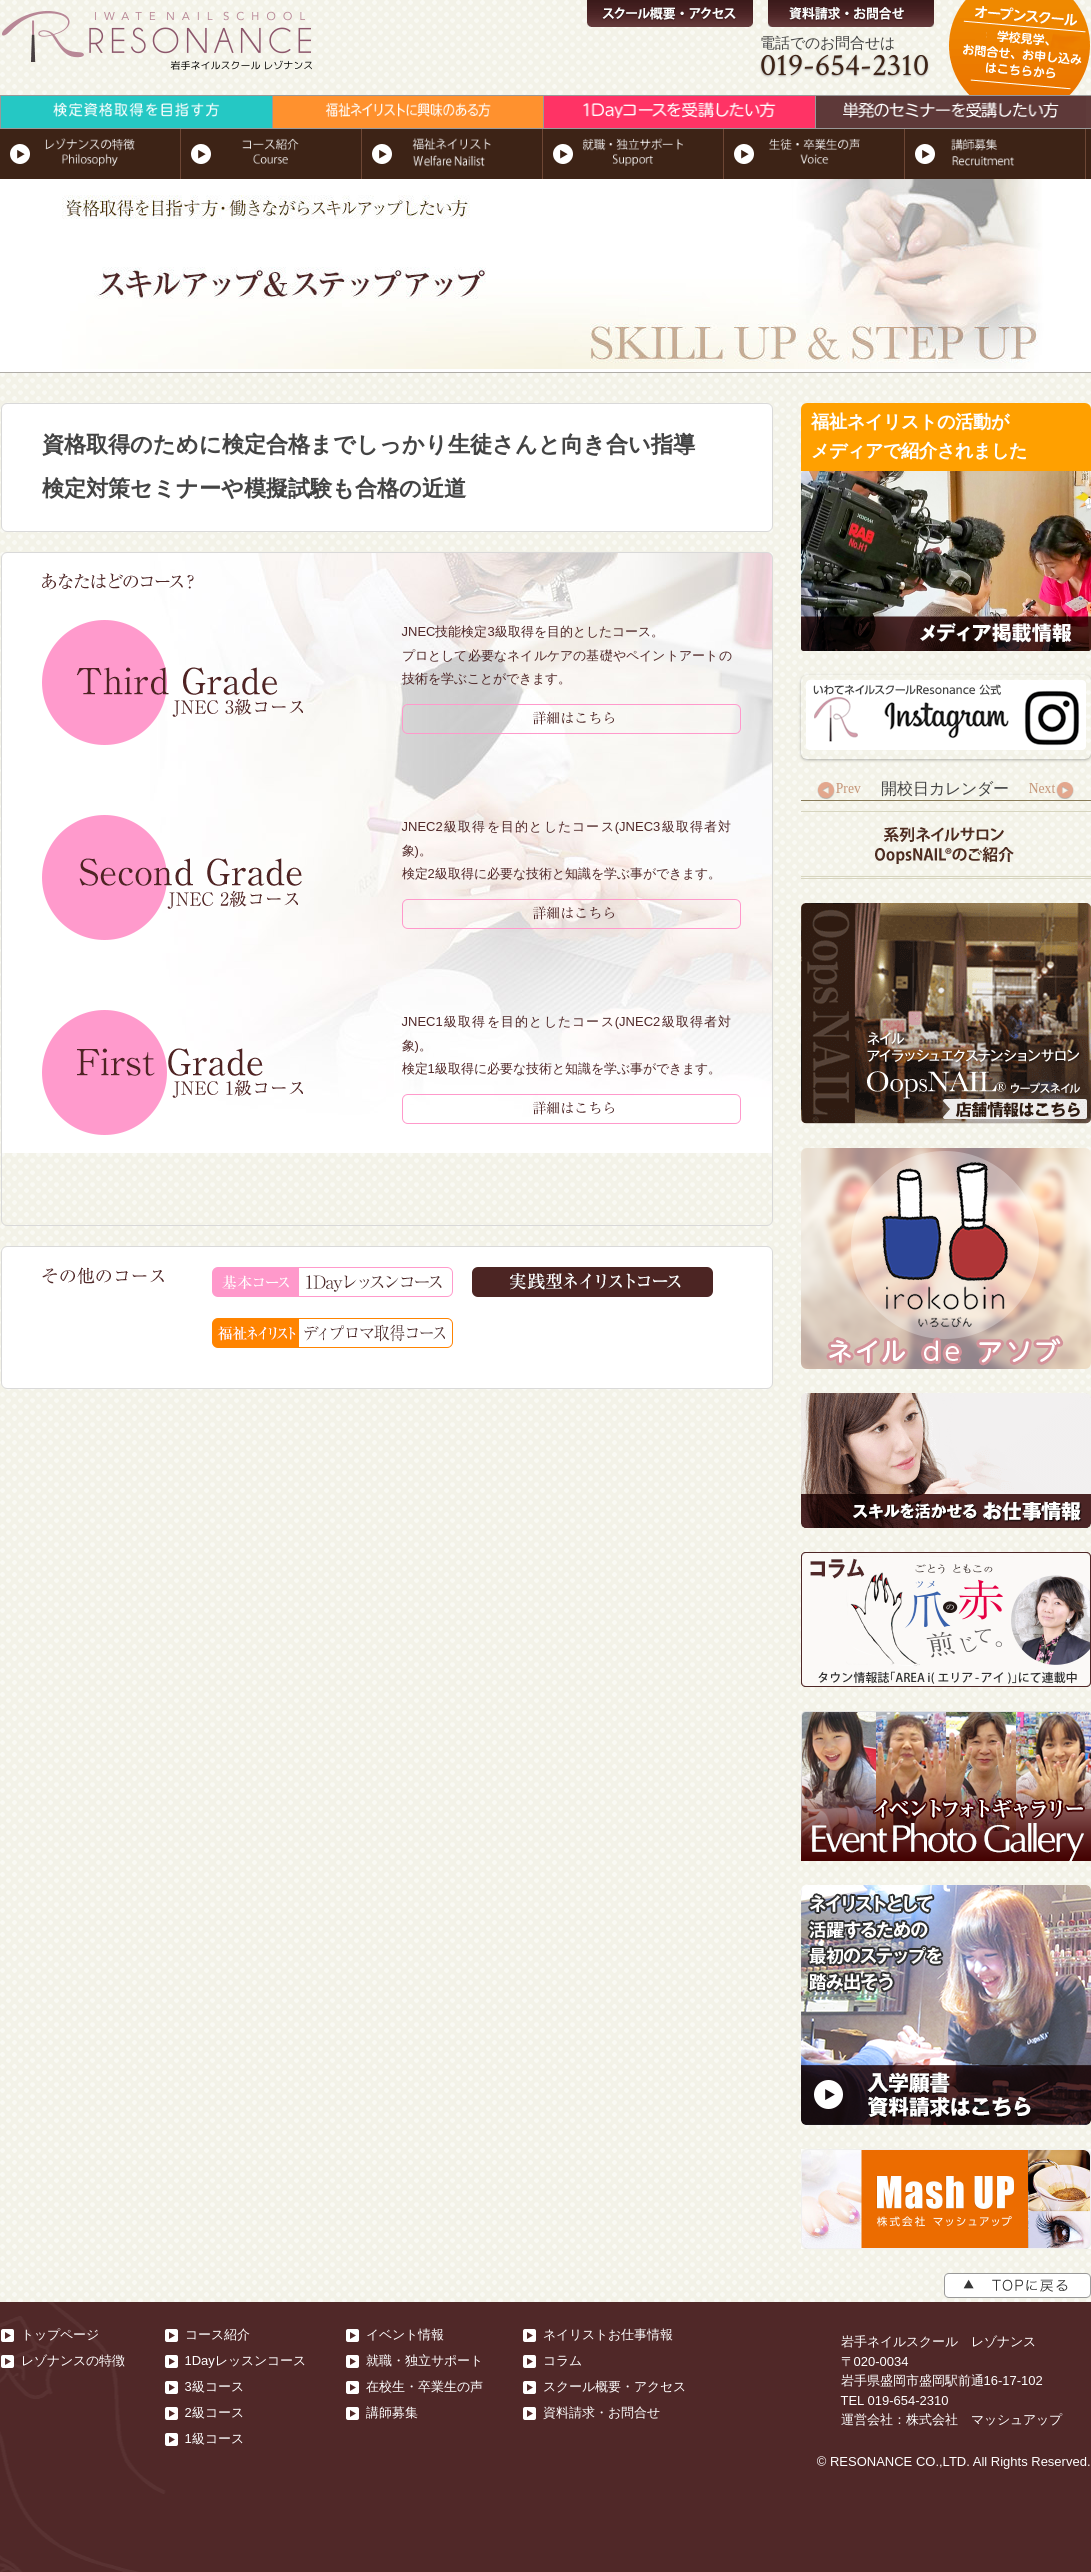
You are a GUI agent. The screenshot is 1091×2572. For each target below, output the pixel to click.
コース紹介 (217, 2334)
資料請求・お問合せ (851, 13)
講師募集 (392, 2412)
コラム (562, 2360)
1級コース (214, 2438)
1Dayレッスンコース (245, 2360)
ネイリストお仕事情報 (608, 2334)
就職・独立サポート (424, 2360)
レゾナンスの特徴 (73, 2360)
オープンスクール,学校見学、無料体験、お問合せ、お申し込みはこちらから (1019, 57)
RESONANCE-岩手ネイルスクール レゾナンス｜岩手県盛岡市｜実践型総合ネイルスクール (158, 42)
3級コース (214, 2386)
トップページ (60, 2334)
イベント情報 (405, 2334)
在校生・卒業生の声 (424, 2386)
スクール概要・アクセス (670, 13)
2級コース (214, 2412)
